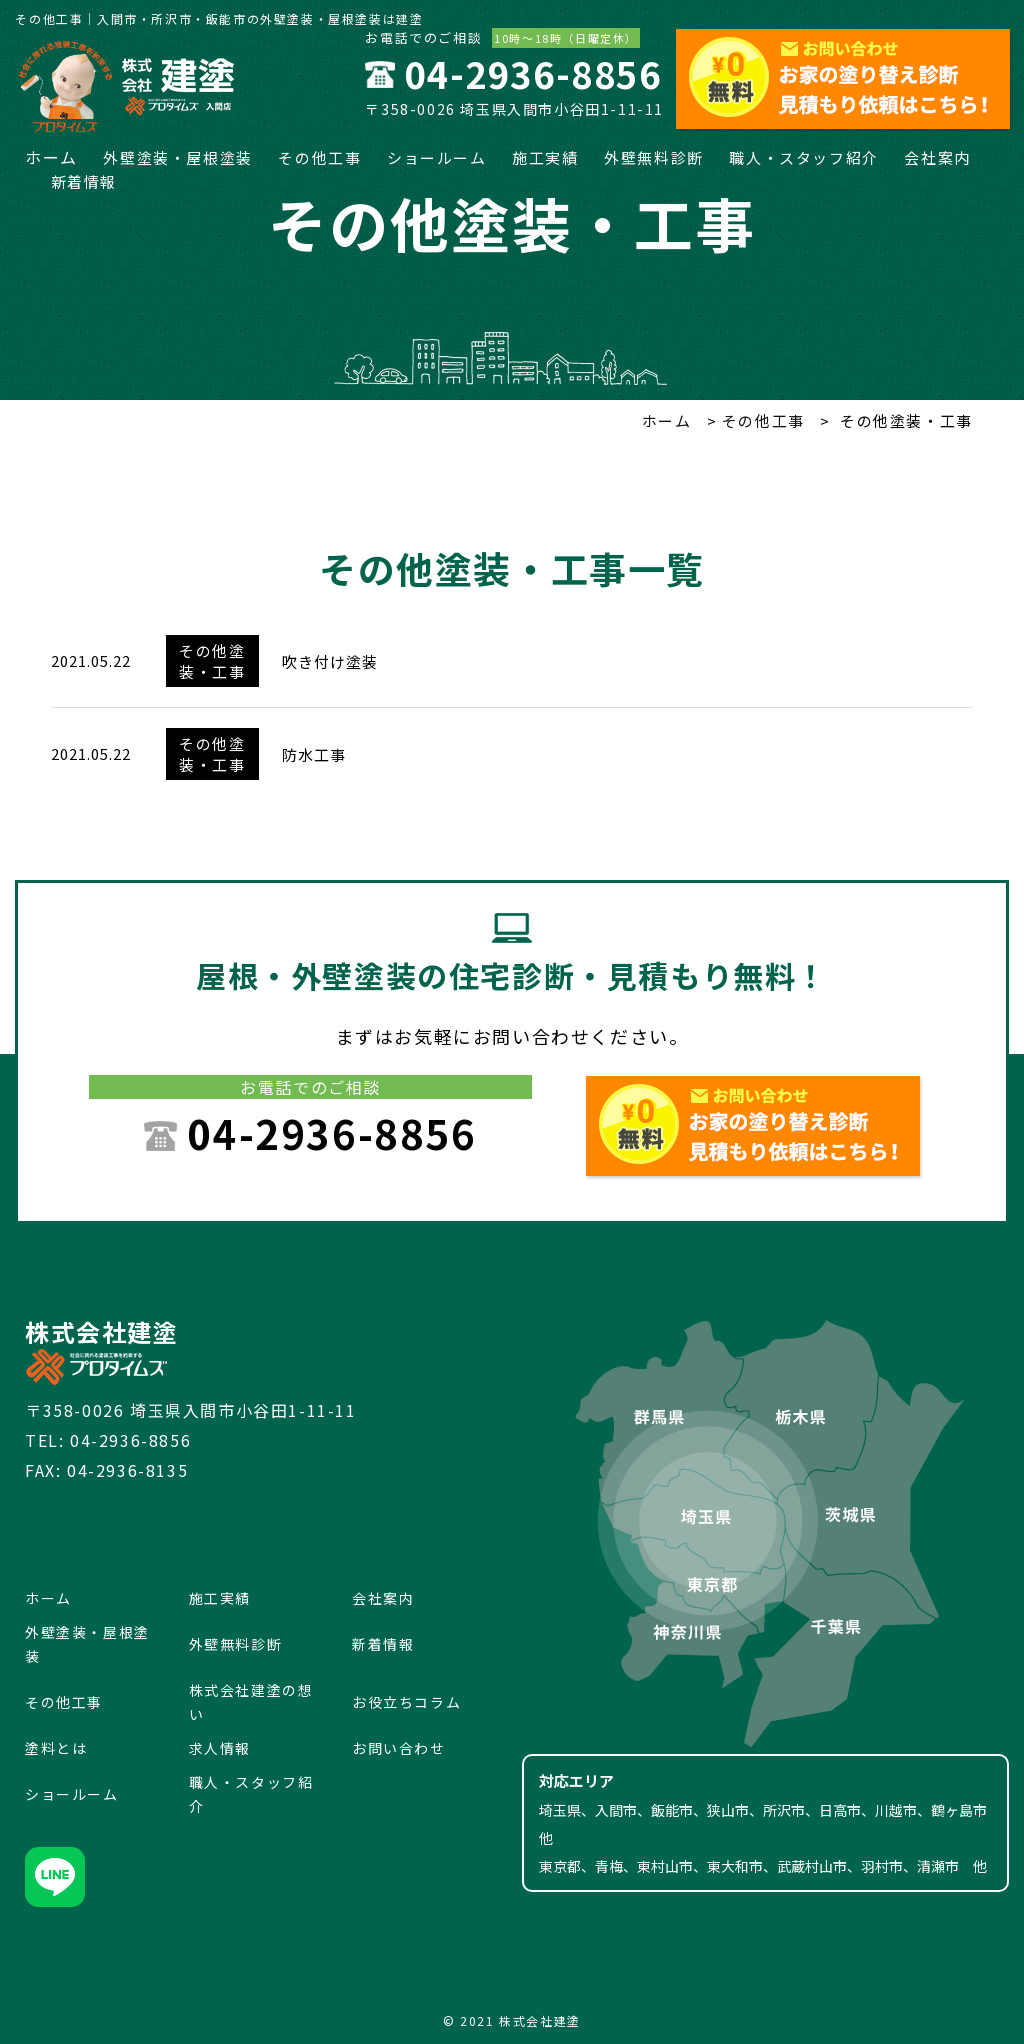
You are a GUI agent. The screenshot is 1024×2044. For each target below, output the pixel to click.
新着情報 (84, 181)
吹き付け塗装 (330, 661)
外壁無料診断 (654, 157)
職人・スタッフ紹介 (803, 157)
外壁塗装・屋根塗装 (177, 157)
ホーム (51, 157)
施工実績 (545, 157)
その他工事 (319, 157)
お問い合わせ (399, 1748)
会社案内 (937, 157)
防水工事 (314, 754)
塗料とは (56, 1748)
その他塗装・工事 (212, 661)
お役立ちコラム (406, 1702)
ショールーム (437, 157)
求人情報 (220, 1748)
